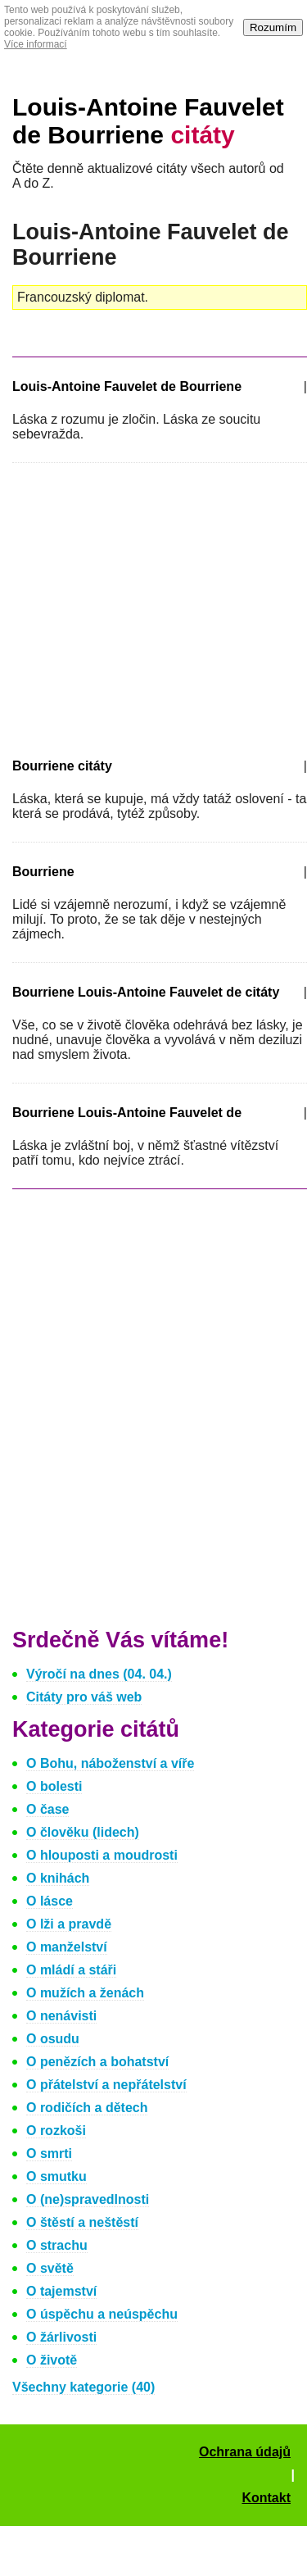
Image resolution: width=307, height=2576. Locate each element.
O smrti (49, 2153)
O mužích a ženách (85, 1993)
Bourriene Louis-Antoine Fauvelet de (127, 1113)
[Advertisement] (149, 607)
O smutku (56, 2176)
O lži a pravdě (68, 1924)
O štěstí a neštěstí (82, 2222)
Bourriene (43, 872)
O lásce (49, 1901)
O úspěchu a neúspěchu (102, 2314)
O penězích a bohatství (97, 2062)
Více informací (35, 44)
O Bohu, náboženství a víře (110, 1763)
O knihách (57, 1878)
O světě (50, 2268)
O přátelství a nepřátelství (106, 2085)
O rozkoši (56, 2131)
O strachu (57, 2245)
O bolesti (54, 1786)
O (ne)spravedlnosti (87, 2199)
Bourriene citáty (62, 766)
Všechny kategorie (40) (83, 2387)
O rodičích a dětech (86, 2108)
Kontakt (266, 2498)
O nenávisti (61, 2016)
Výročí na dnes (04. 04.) (99, 1674)
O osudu (52, 2039)
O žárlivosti (61, 2337)
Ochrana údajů (245, 2452)
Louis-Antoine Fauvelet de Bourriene (148, 120)
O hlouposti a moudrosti (102, 1855)
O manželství (66, 1947)
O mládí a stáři (71, 1970)
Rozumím (273, 27)
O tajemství (61, 2291)
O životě (51, 2360)
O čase (47, 1809)
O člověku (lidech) (82, 1832)
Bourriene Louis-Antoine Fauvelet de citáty (145, 992)
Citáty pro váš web (84, 1697)
